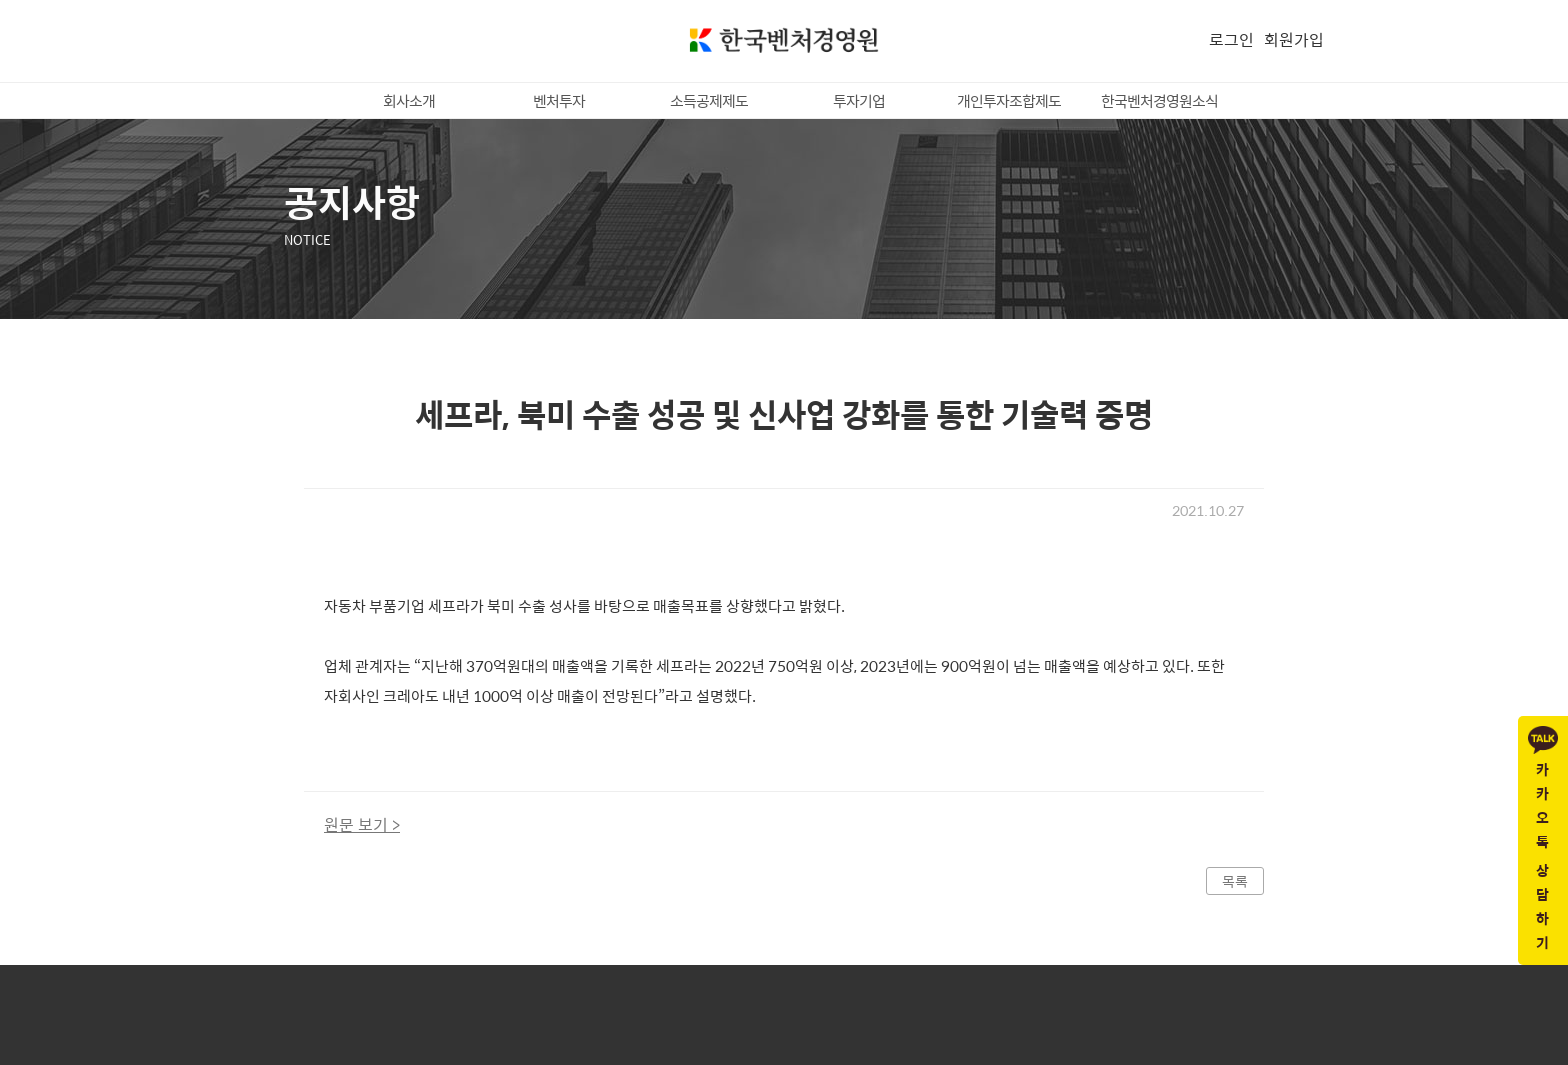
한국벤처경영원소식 (1159, 100)
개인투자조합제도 (1009, 100)
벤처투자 (559, 100)
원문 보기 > (362, 824)
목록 (1235, 881)
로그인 (1231, 39)
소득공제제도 (709, 100)
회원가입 (1294, 39)
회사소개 (409, 100)
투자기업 (859, 100)
